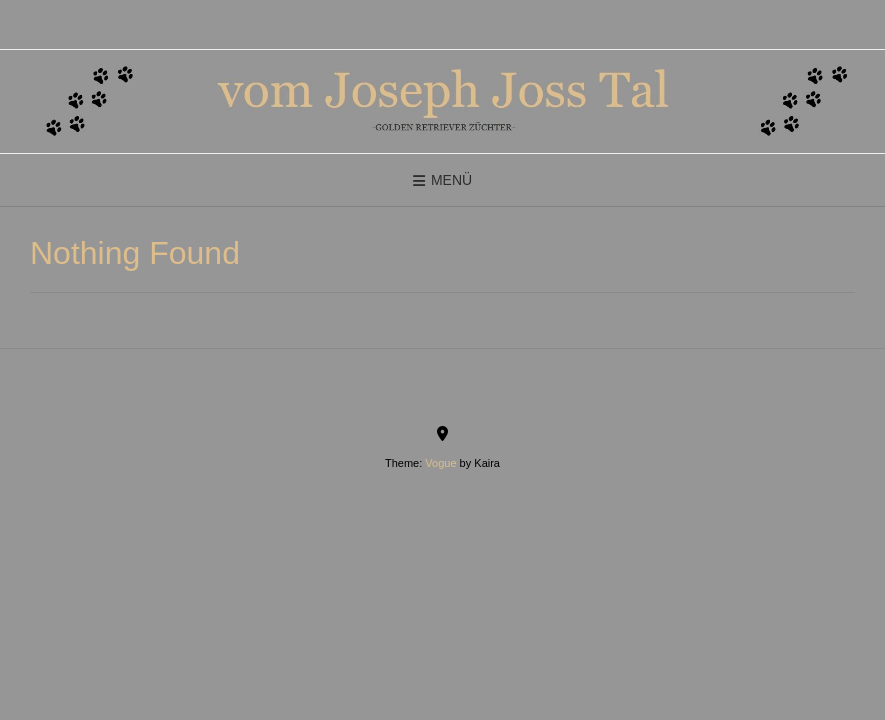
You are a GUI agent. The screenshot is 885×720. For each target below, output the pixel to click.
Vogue (440, 463)
